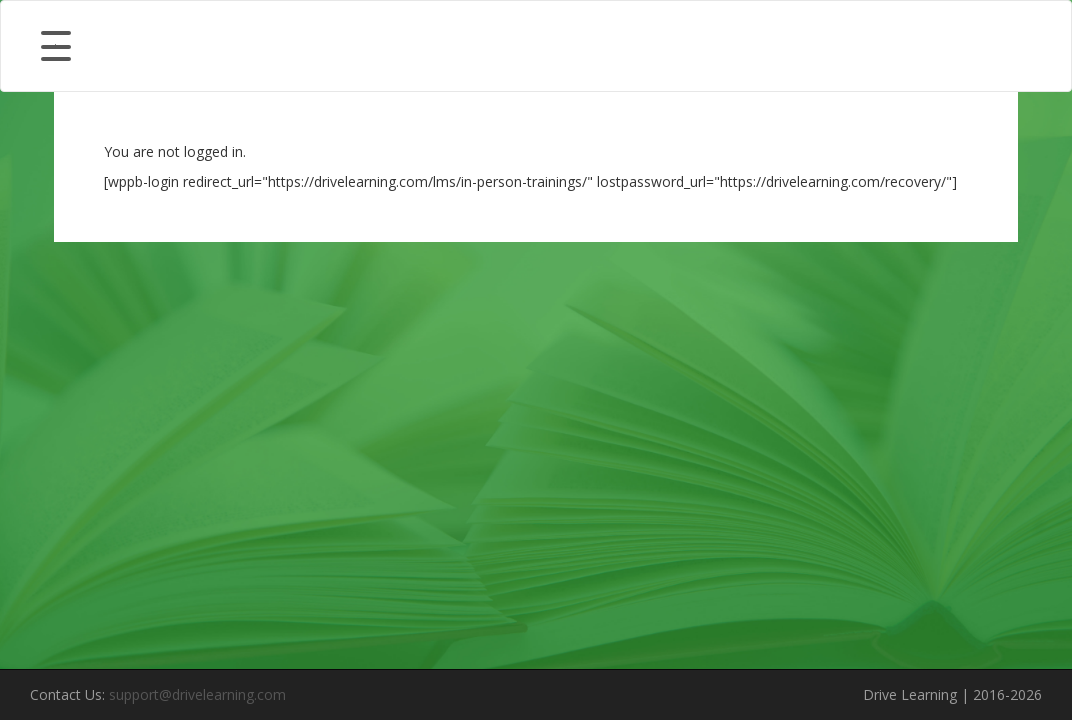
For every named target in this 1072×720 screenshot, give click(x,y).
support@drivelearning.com (197, 694)
